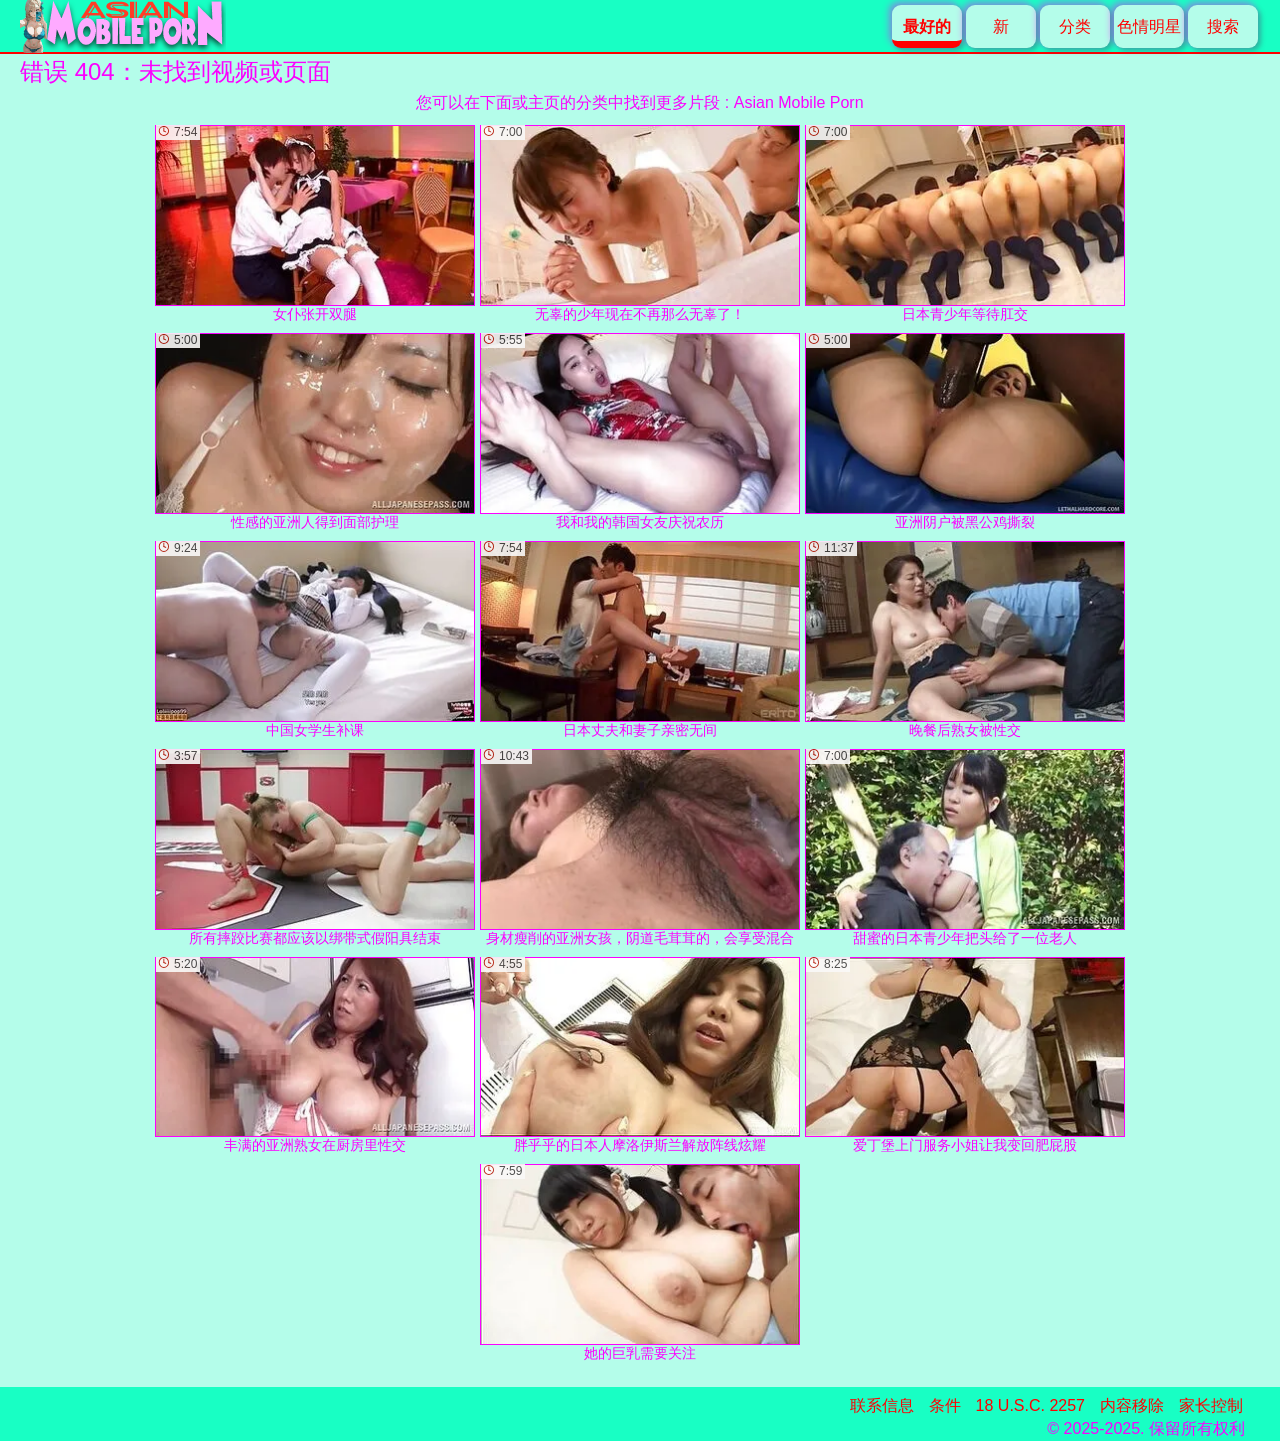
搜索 (1223, 26)
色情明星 (1149, 26)
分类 (1075, 26)
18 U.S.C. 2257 (1030, 1405)
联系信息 (882, 1405)
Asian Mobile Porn (799, 102)
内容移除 (1132, 1405)
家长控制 (1211, 1405)
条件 (945, 1405)
